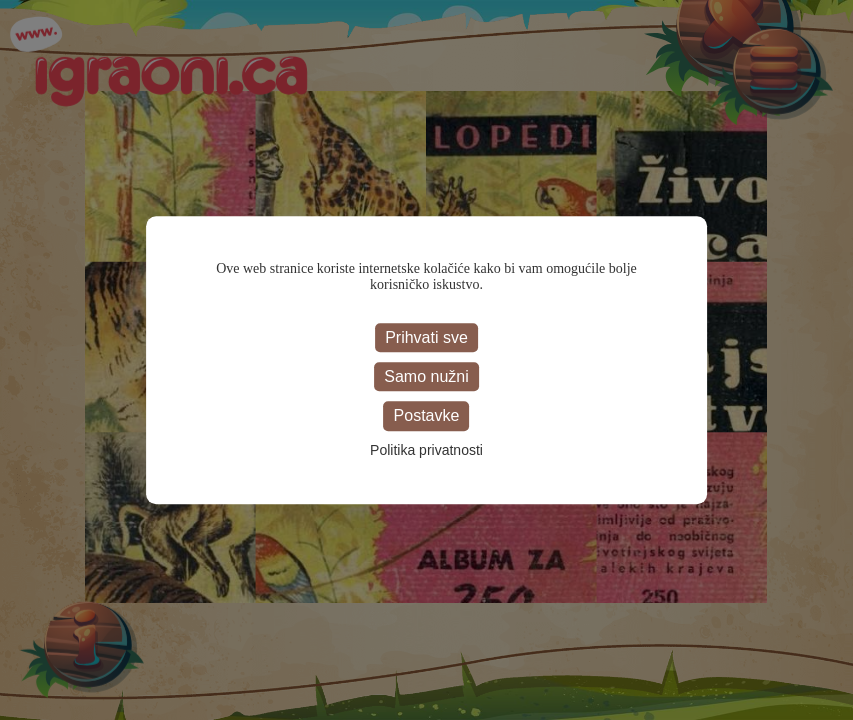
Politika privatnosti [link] (426, 450)
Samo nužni (426, 376)
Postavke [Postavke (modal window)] (427, 416)
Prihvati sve (426, 337)
